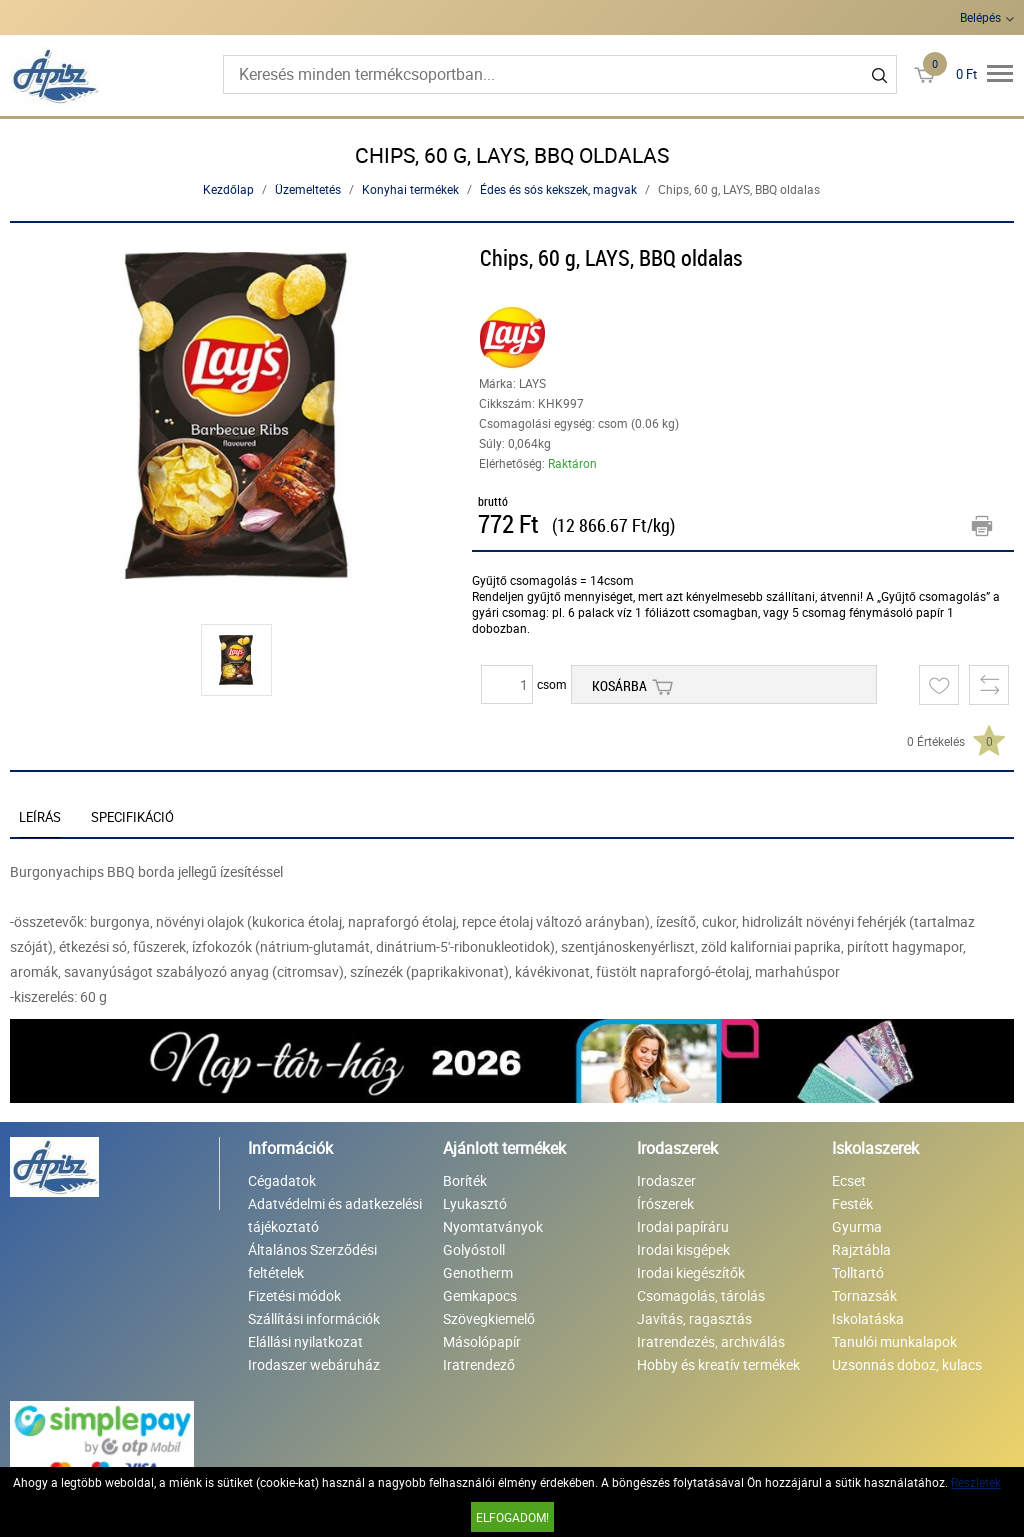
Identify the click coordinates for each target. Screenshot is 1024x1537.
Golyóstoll (474, 1249)
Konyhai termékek (410, 189)
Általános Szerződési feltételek (312, 1261)
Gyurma (857, 1226)
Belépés (980, 17)
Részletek (976, 1482)
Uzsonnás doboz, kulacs (907, 1364)
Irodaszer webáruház (314, 1364)
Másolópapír (482, 1341)
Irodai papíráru (683, 1226)
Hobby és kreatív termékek (718, 1364)
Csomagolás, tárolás (701, 1295)
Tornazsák (864, 1295)
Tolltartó (858, 1272)
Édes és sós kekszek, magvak (558, 189)
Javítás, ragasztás (694, 1318)
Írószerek (665, 1203)
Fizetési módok (294, 1295)
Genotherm (478, 1272)
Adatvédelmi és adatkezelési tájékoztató (335, 1215)
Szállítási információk (314, 1318)
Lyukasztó (475, 1203)
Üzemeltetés (308, 189)
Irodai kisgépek (683, 1249)
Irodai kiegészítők (691, 1272)
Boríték (465, 1180)
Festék (852, 1203)
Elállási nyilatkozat (305, 1341)
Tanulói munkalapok (894, 1341)
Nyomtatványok (493, 1226)
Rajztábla (861, 1249)
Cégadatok (282, 1180)
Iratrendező (479, 1364)
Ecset (849, 1180)
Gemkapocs (480, 1295)
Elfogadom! (512, 1517)
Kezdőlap (228, 189)
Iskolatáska (868, 1318)
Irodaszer (666, 1180)
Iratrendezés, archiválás (711, 1341)
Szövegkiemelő (489, 1318)
